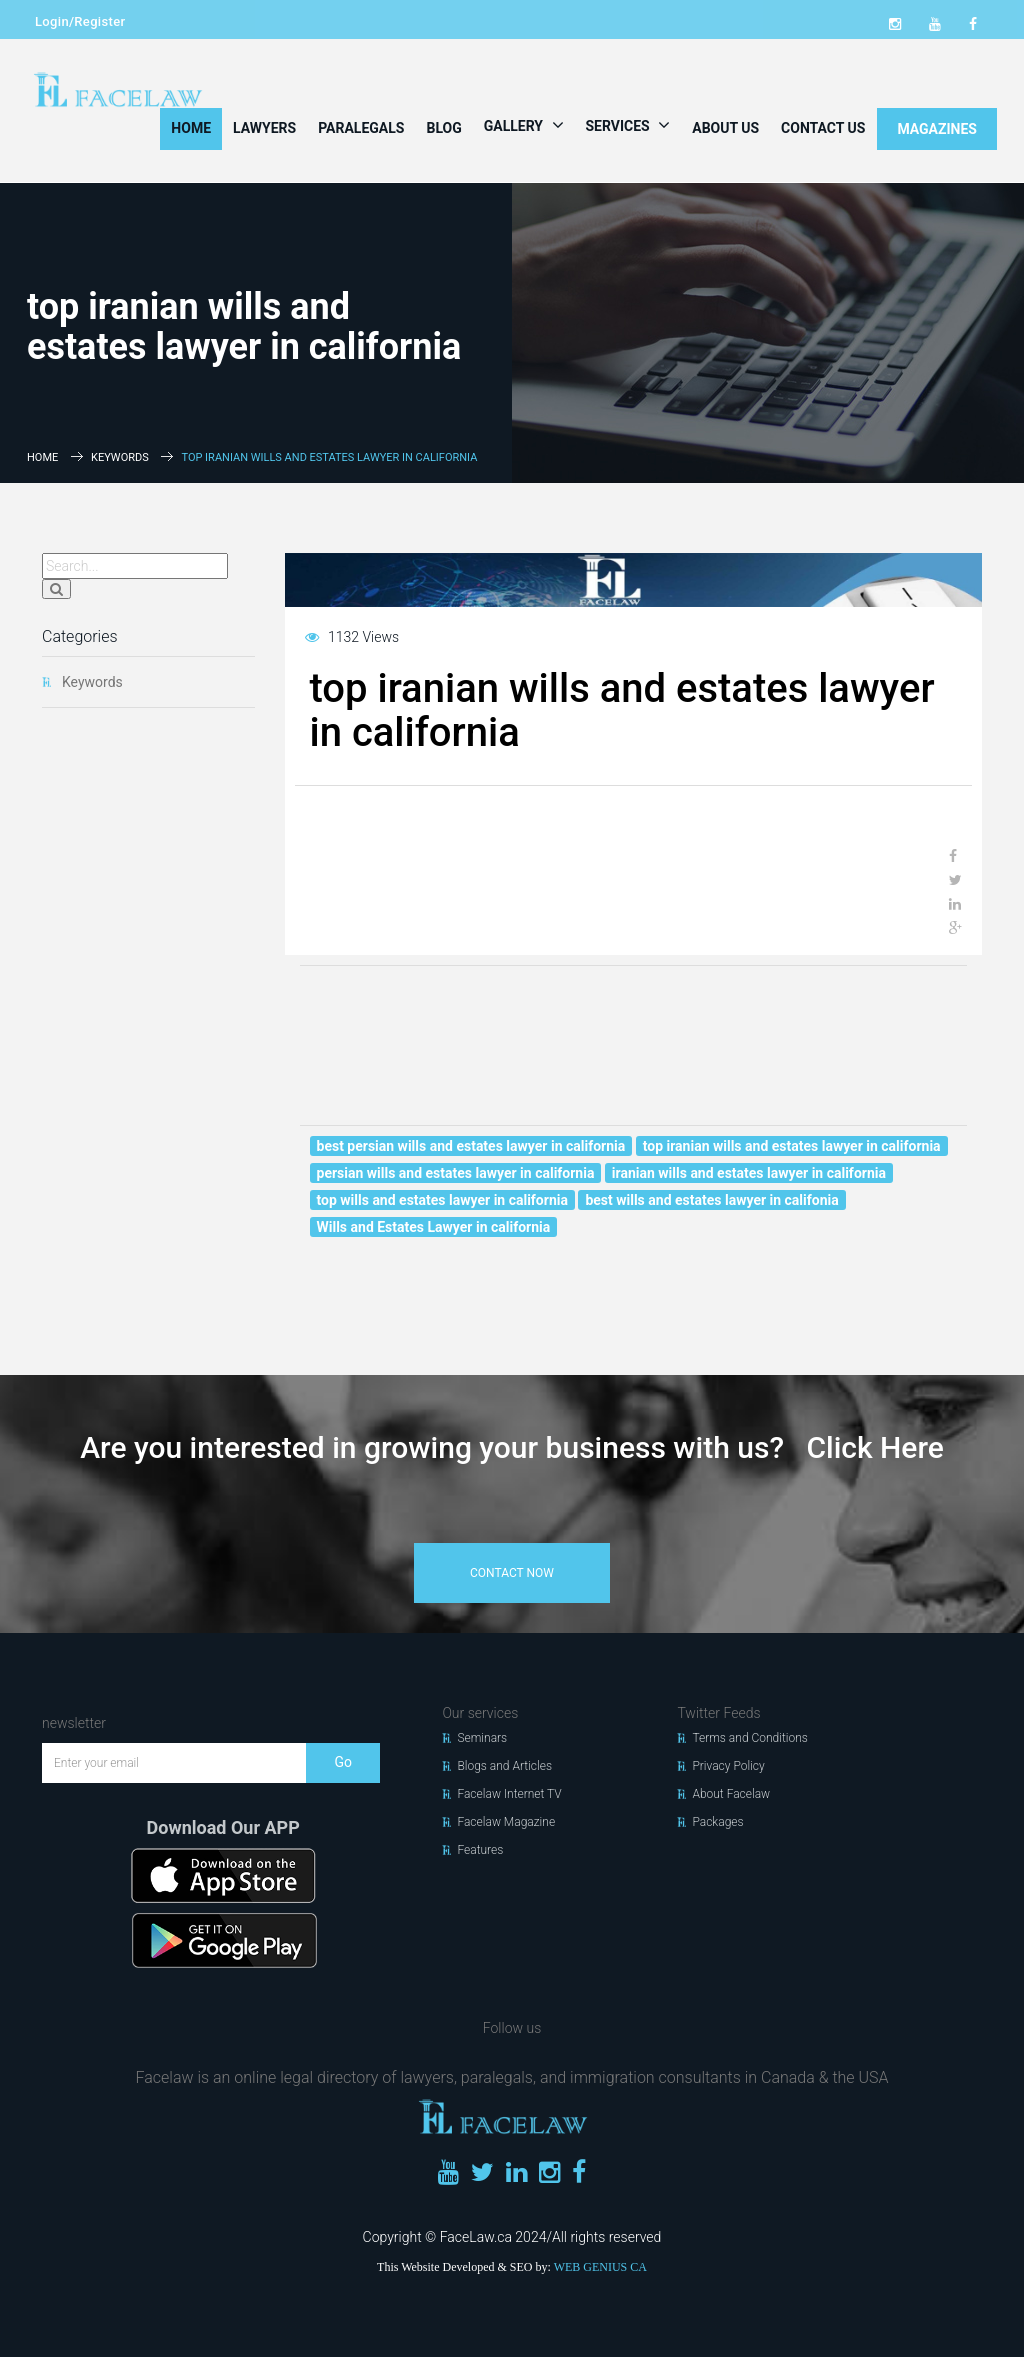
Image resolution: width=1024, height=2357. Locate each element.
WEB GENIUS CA (600, 2267)
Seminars (482, 1738)
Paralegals (361, 128)
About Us (725, 128)
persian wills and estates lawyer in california (456, 1173)
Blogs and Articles (504, 1766)
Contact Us (823, 128)
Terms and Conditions (750, 1738)
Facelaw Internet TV (509, 1794)
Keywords (120, 457)
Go (343, 1762)
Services (628, 125)
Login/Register (80, 21)
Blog (443, 128)
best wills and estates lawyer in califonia (711, 1200)
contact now (512, 1573)
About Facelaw (731, 1794)
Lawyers (264, 128)
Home (191, 128)
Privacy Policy (728, 1766)
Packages (717, 1822)
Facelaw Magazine (506, 1822)
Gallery (524, 125)
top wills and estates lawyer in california (442, 1200)
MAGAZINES (937, 129)
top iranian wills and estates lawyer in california (792, 1146)
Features (480, 1850)
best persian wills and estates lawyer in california (471, 1146)
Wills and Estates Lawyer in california (434, 1227)
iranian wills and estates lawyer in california (749, 1173)
